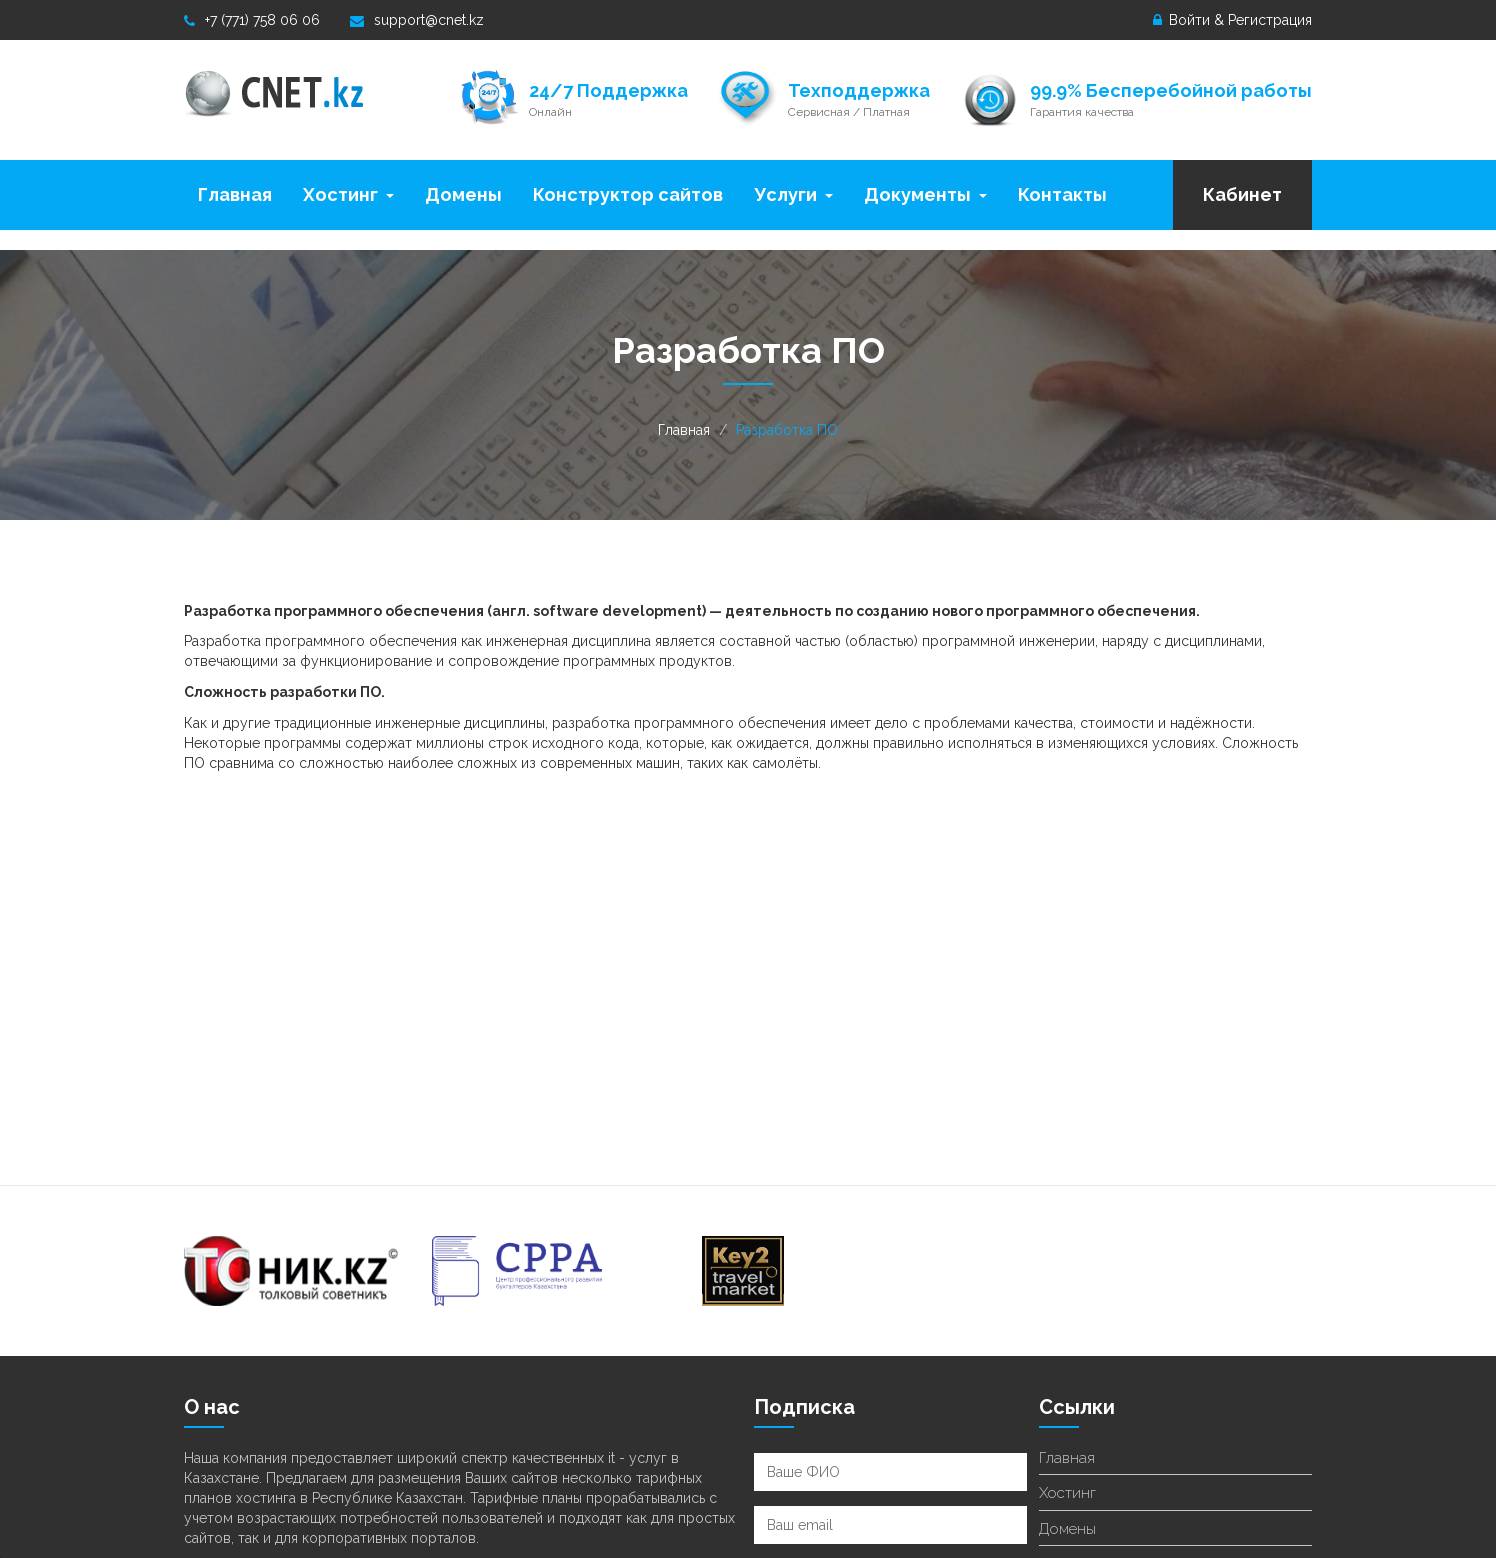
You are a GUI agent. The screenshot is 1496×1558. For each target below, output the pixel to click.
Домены (463, 194)
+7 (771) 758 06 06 (252, 20)
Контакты (1062, 194)
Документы (925, 194)
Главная (235, 194)
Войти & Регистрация (1232, 20)
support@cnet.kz (417, 20)
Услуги (793, 194)
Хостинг (348, 194)
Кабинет (1242, 194)
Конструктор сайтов (628, 194)
